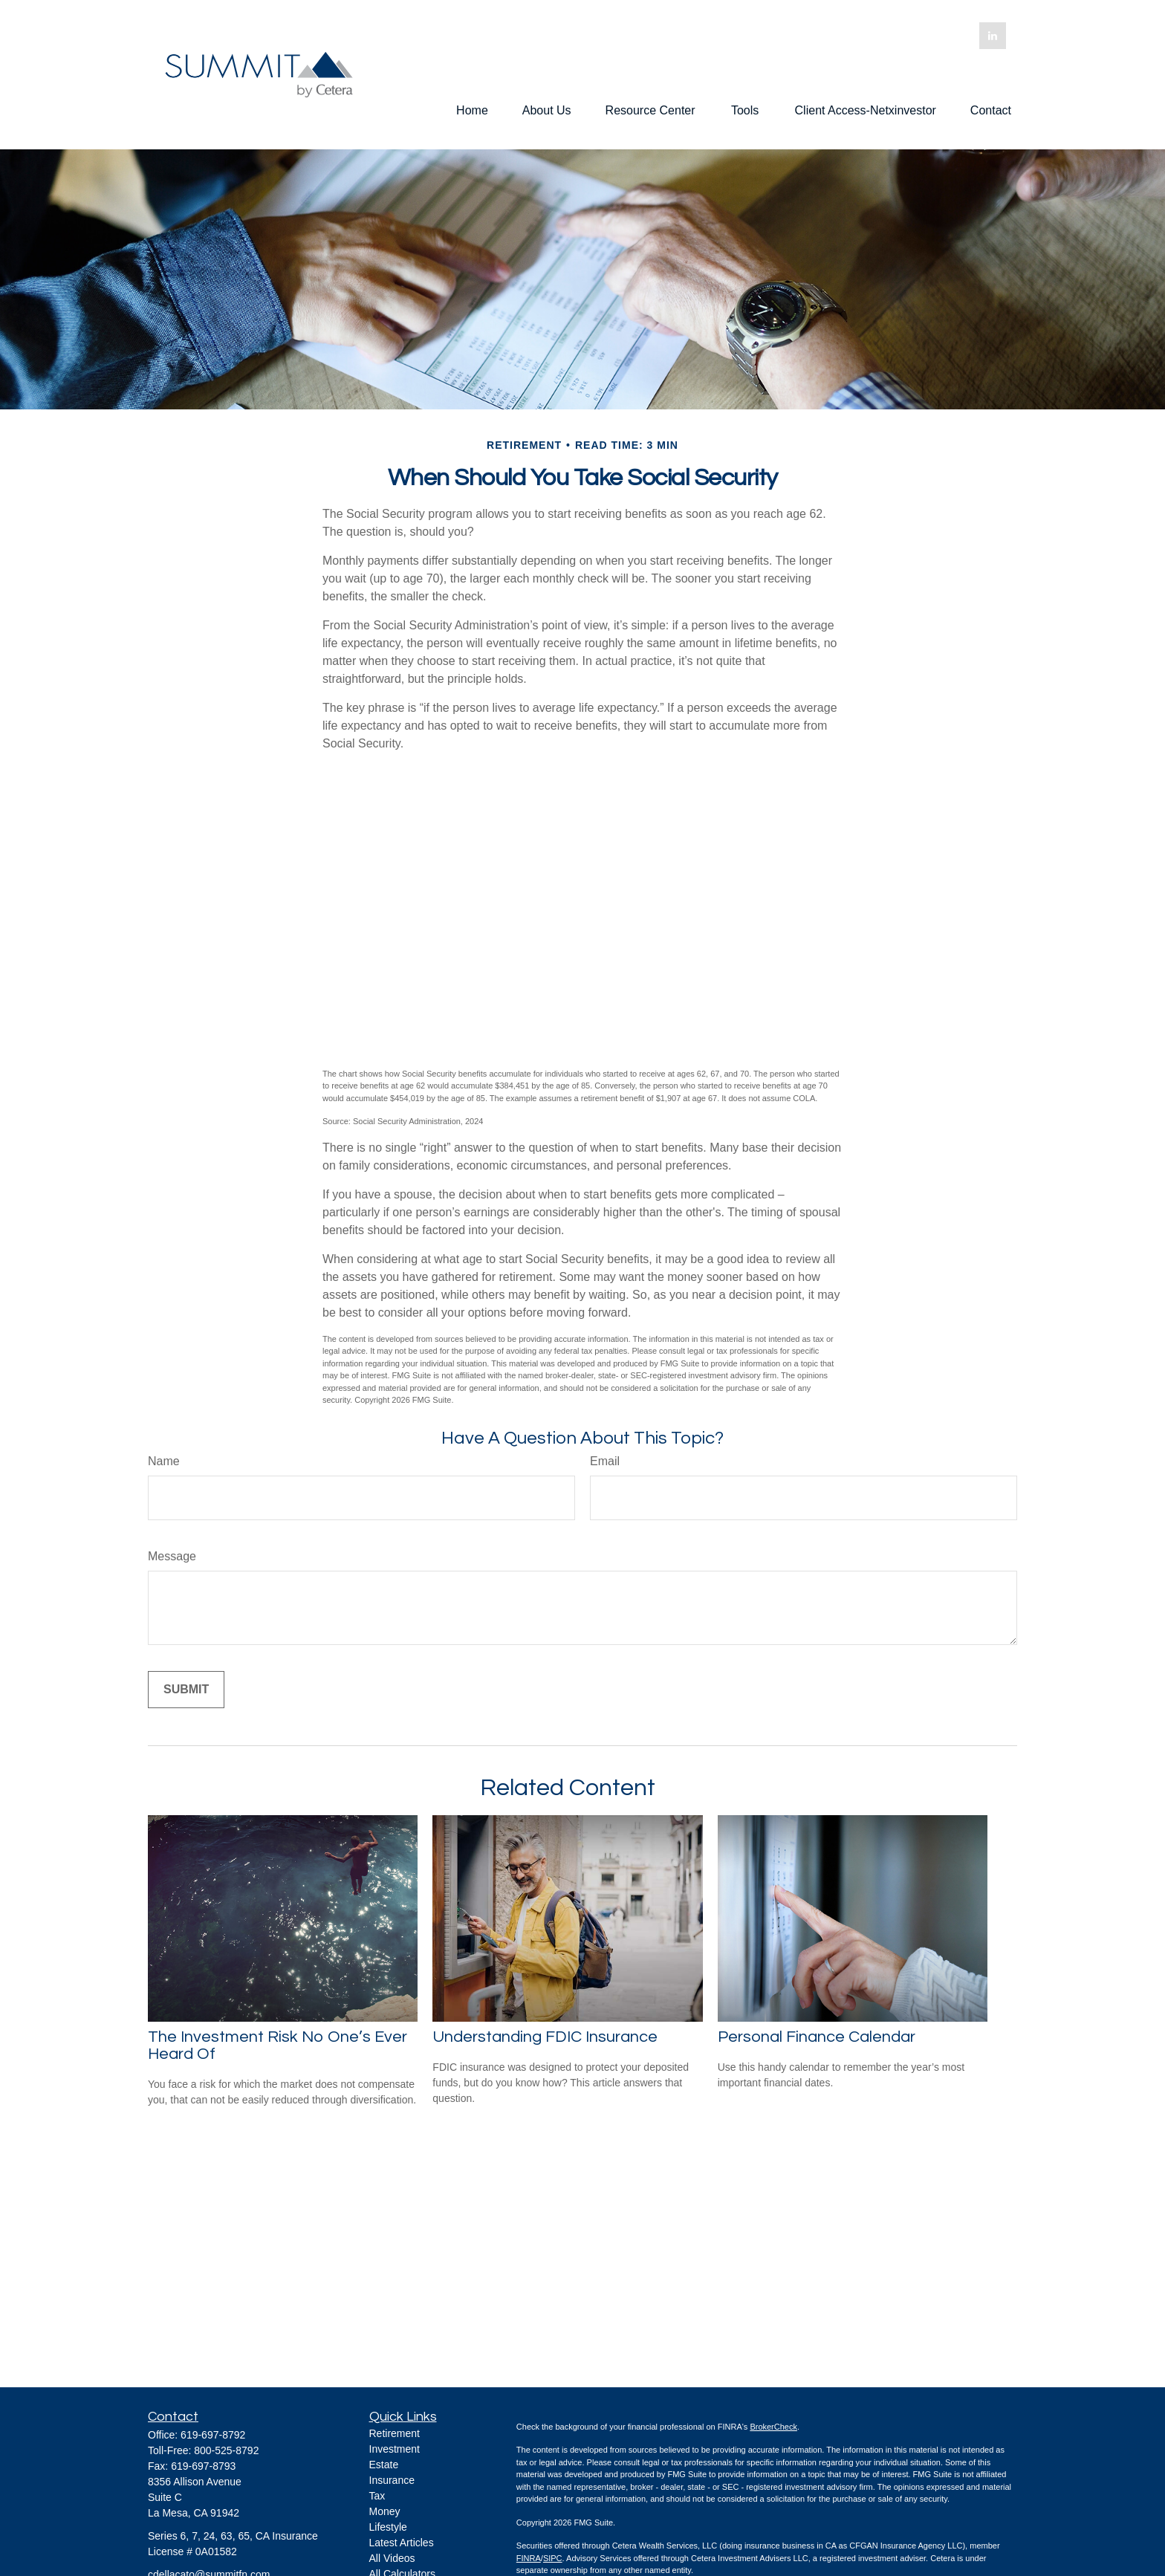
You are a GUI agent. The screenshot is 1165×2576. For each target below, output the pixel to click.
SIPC (552, 2558)
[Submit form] (186, 1689)
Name (164, 1461)
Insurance (392, 2480)
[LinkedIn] (992, 35)
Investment (394, 2449)
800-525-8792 (226, 2450)
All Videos (392, 2558)
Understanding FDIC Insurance (545, 2036)
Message (172, 1556)
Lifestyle (388, 2527)
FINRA (528, 2558)
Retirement (394, 2433)
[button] (472, 110)
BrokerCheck (773, 2426)
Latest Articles (401, 2543)
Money (384, 2511)
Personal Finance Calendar (816, 2036)
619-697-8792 (213, 2435)
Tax (377, 2496)
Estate (384, 2464)
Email (605, 1461)
